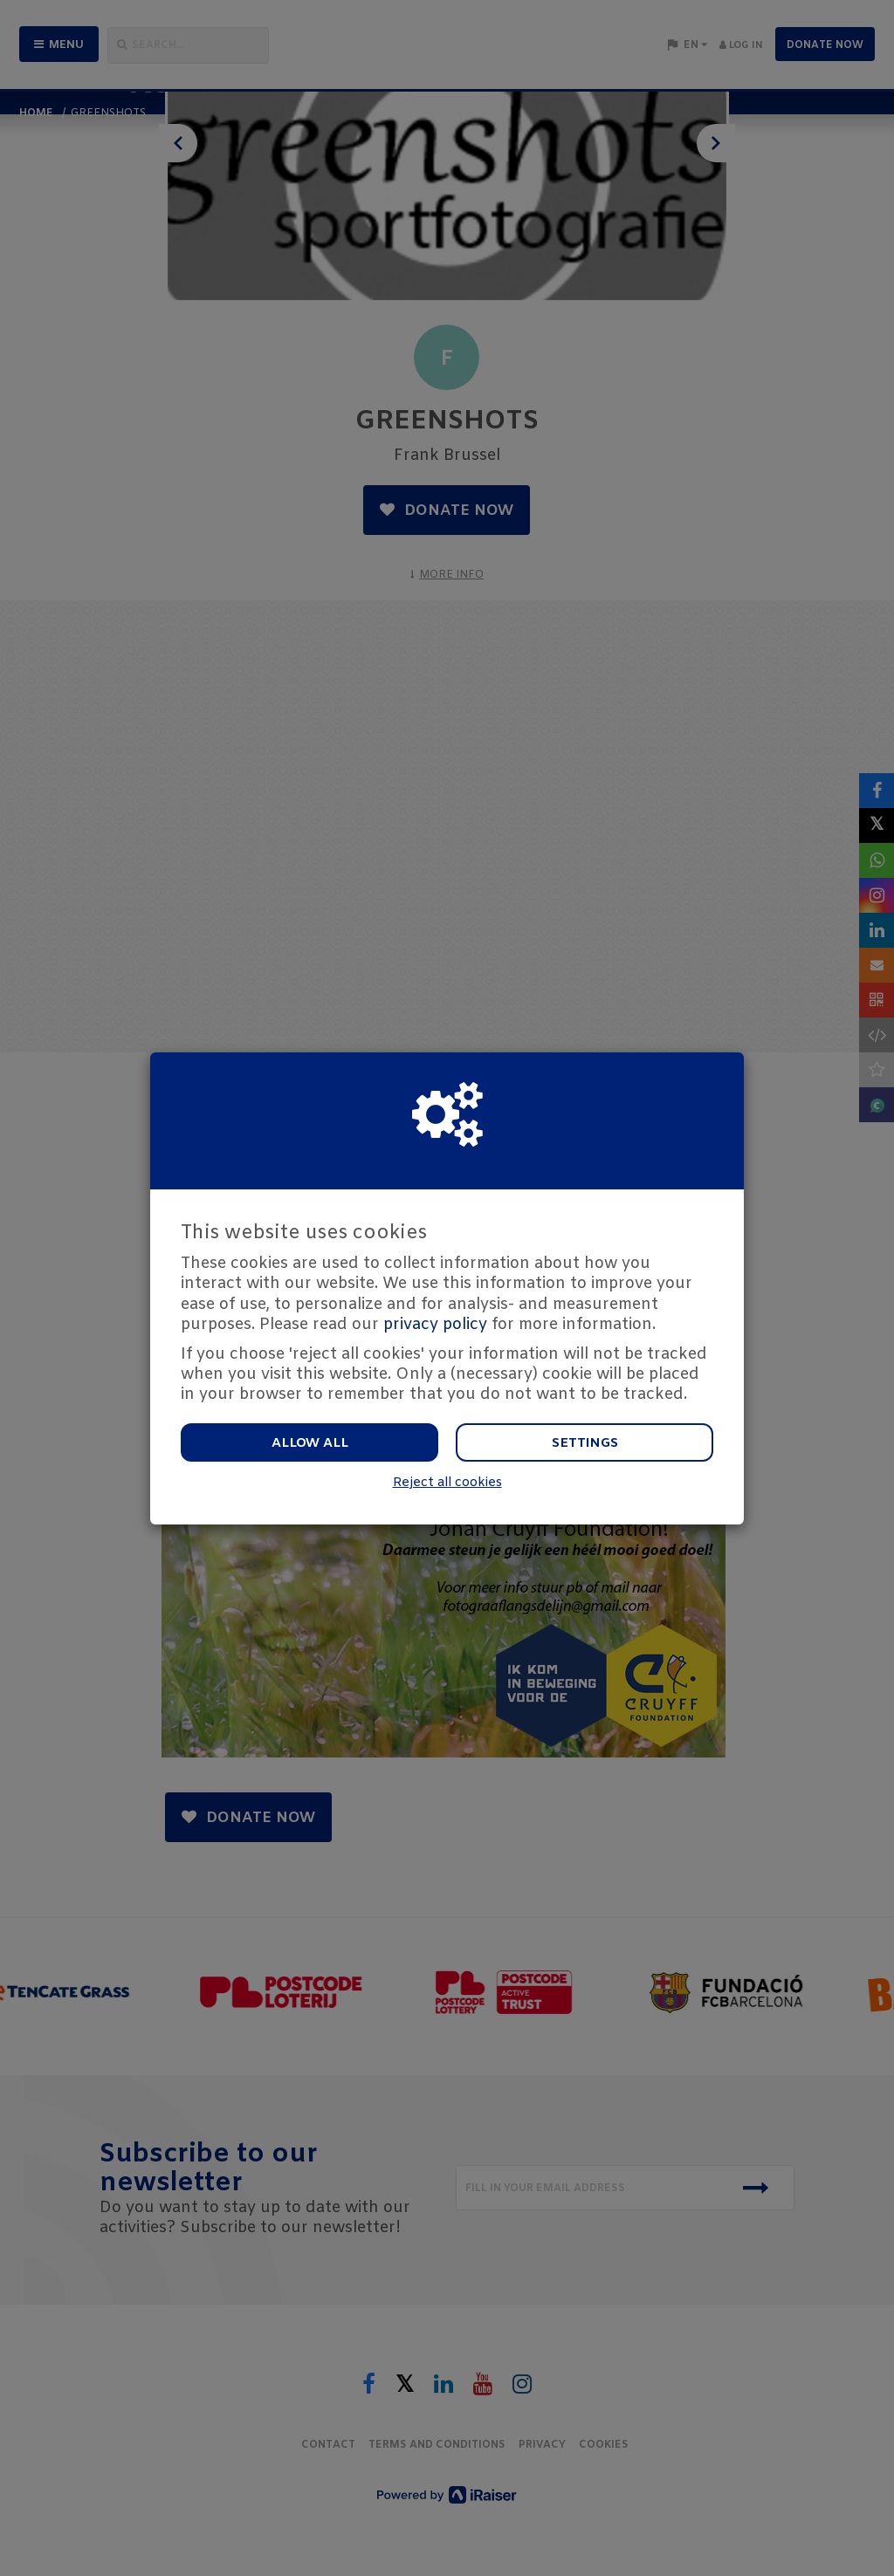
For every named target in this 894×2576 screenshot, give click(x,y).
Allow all (310, 1443)
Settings (585, 1443)
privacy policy (435, 1324)
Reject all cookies (447, 1483)
